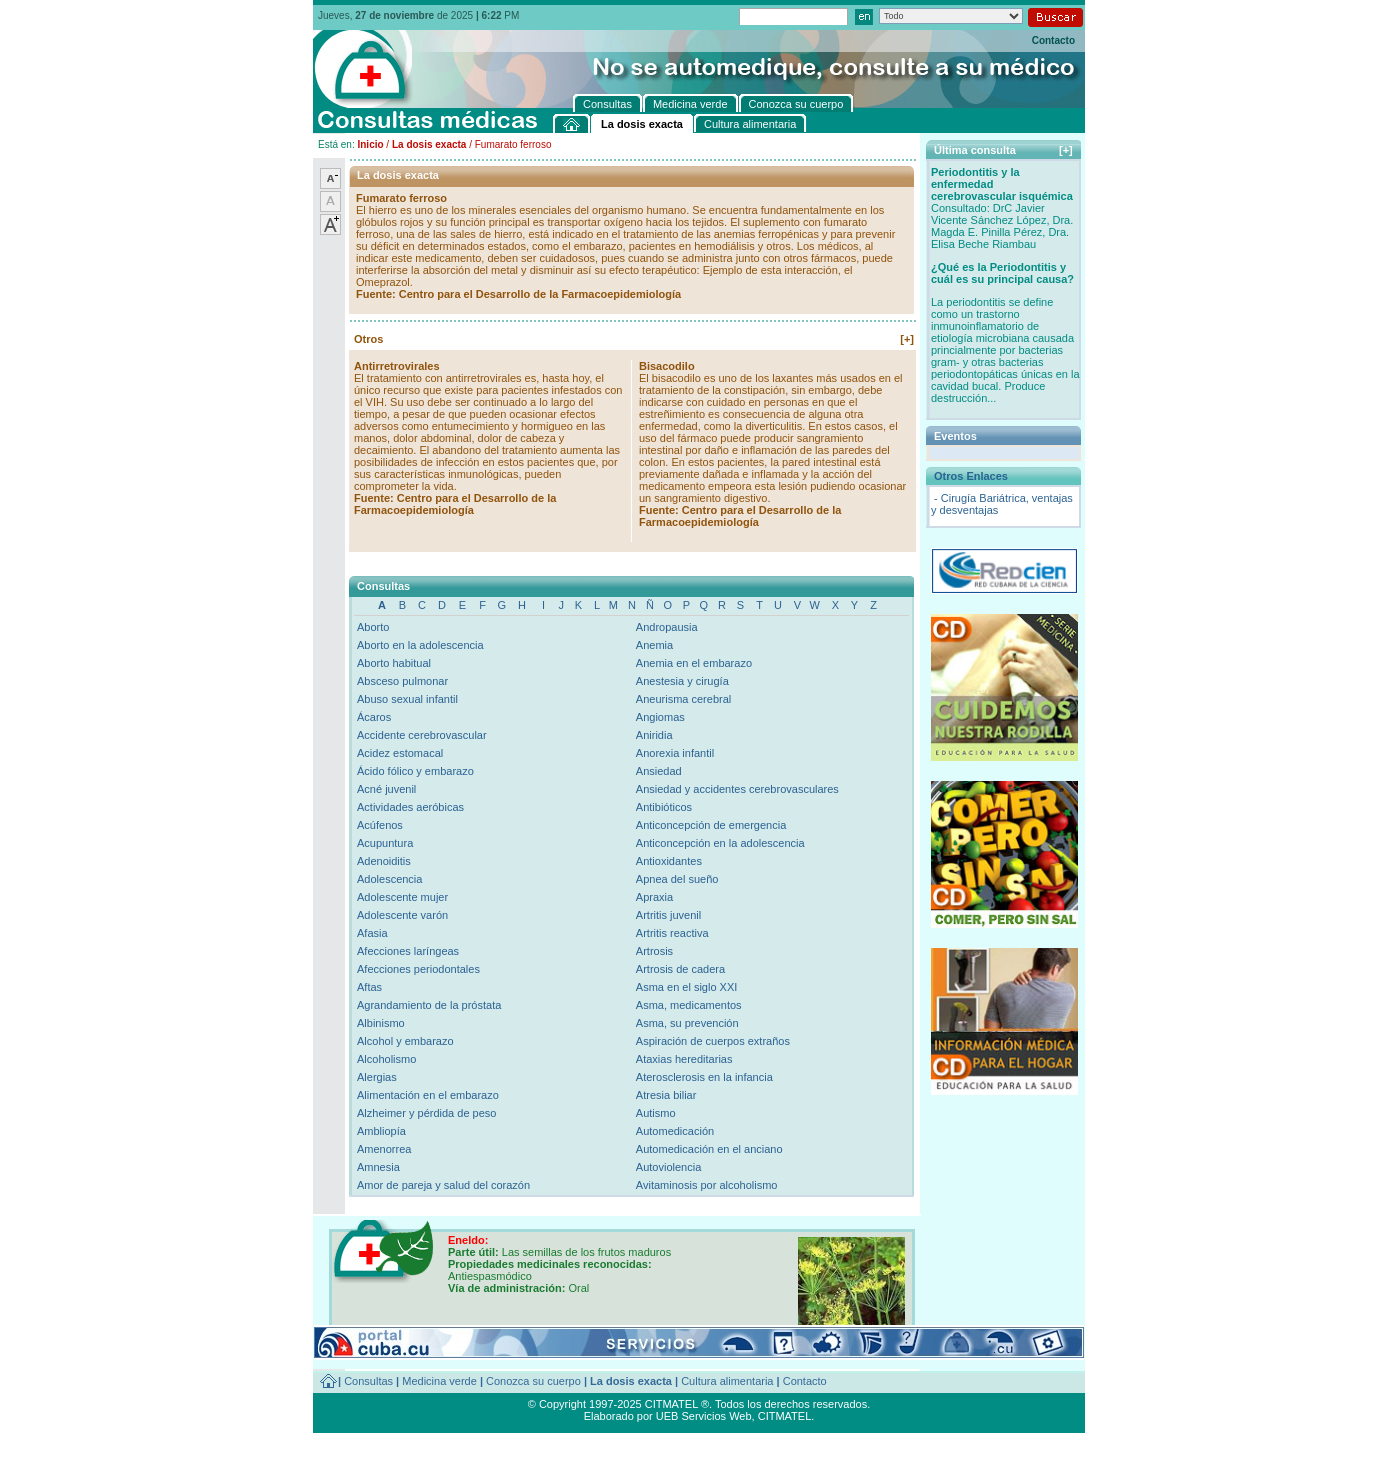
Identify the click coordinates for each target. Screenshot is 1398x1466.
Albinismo (381, 1023)
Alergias (377, 1077)
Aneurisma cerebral (683, 699)
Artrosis (654, 951)
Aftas (369, 987)
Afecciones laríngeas (408, 951)
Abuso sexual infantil (407, 699)
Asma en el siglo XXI (687, 987)
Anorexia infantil (675, 753)
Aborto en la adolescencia (420, 645)
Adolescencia (389, 879)
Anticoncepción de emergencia (711, 825)
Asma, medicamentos (689, 1005)
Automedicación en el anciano (709, 1149)
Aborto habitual (394, 663)
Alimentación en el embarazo (428, 1095)
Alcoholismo (386, 1059)
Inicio (370, 144)
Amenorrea (384, 1149)
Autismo (656, 1113)
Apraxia (654, 897)
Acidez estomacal (400, 753)
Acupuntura (385, 843)
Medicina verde (439, 1381)
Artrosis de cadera (680, 969)
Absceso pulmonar (402, 681)
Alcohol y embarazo (405, 1041)
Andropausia (667, 627)
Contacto (1053, 40)
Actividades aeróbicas (410, 807)
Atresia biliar (666, 1095)
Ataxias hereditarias (684, 1059)
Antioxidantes (669, 861)
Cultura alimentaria (727, 1381)
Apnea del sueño (677, 879)
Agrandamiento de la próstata (429, 1005)
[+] (907, 339)
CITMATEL (785, 1416)
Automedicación (675, 1131)
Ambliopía (381, 1131)
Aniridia (654, 735)
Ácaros (374, 717)
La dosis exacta (429, 144)
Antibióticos (664, 807)
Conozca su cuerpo (533, 1381)
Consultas (368, 1381)
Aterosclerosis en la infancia (704, 1077)
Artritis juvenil (668, 915)
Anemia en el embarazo (694, 663)
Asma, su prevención (687, 1023)
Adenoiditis (384, 861)
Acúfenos (380, 825)
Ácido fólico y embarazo (415, 771)
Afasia (372, 933)
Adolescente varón (402, 915)
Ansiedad (659, 771)
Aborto (373, 627)
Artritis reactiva (672, 933)
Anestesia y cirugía (682, 681)
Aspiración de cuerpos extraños (713, 1041)
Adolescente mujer (402, 897)
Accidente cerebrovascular (422, 735)
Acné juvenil (386, 789)
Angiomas (660, 717)
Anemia (654, 645)
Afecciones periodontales (418, 969)
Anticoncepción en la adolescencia (720, 843)
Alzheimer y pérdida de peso (426, 1113)
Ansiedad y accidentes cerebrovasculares (737, 789)
